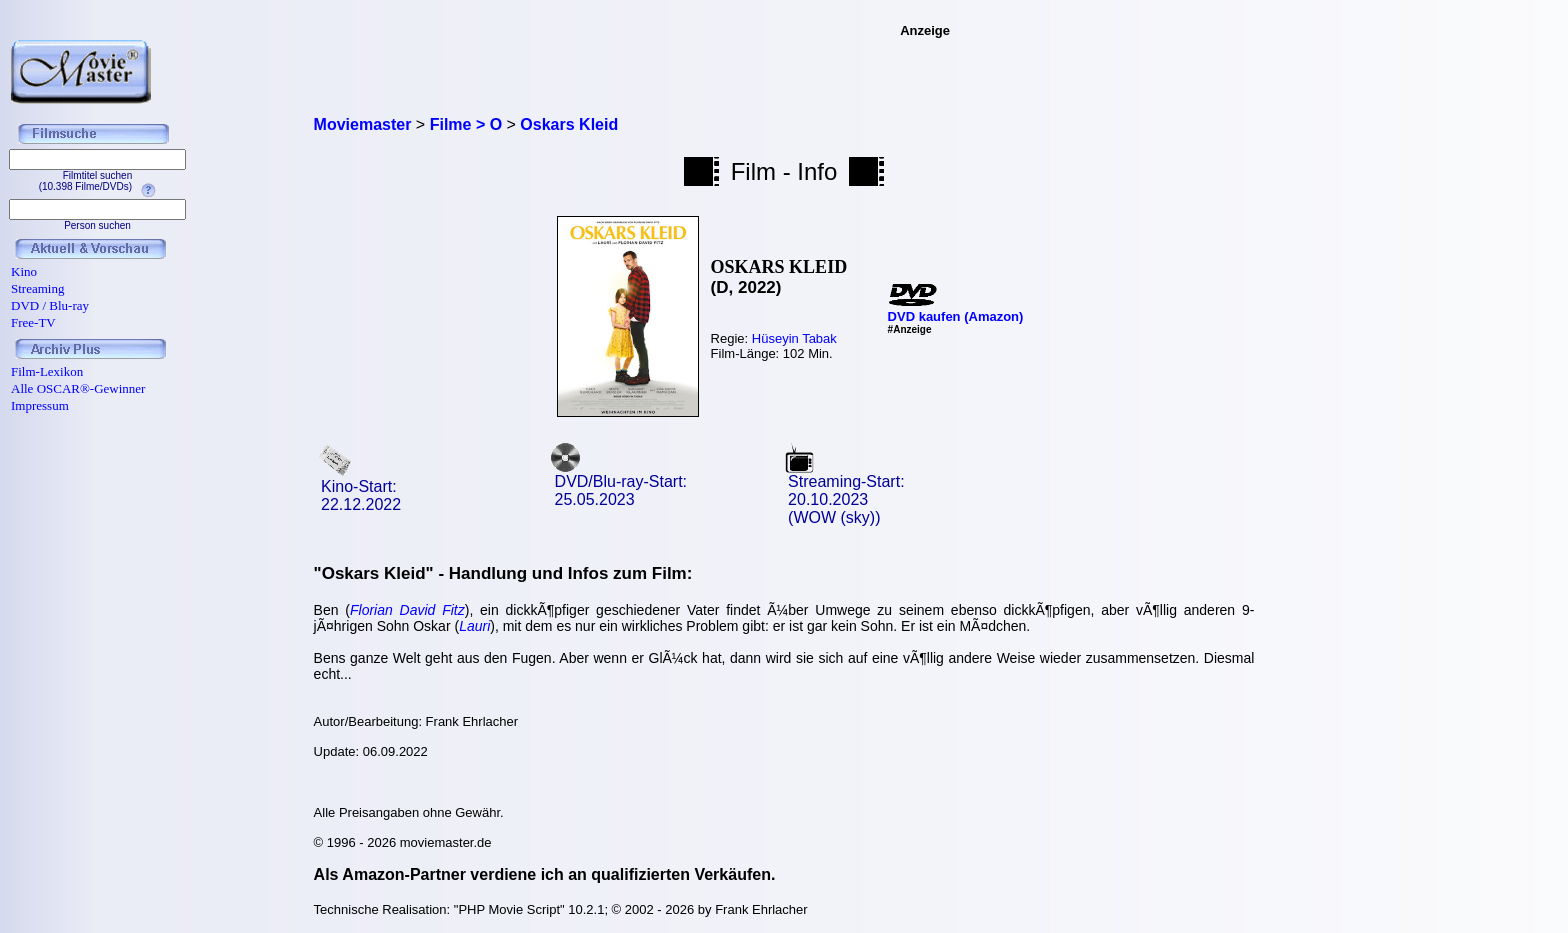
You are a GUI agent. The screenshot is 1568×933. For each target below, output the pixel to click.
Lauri (474, 626)
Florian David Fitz (407, 610)
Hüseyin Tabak (794, 338)
